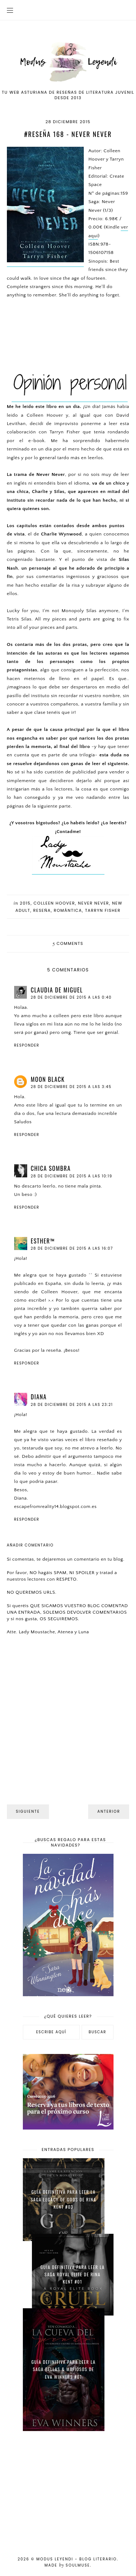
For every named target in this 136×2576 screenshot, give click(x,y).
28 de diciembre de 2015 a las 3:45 (71, 1086)
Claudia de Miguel (57, 990)
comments (68, 943)
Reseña (42, 910)
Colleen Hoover (54, 903)
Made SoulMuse (67, 2565)
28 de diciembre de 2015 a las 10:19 (71, 1176)
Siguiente (28, 1811)
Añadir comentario (30, 1545)
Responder (27, 1045)
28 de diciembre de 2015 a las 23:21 (72, 1404)
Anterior (108, 1811)
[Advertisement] (68, 2489)
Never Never (93, 903)
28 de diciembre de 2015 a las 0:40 (71, 997)
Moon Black (48, 1079)
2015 (25, 903)
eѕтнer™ (43, 1241)
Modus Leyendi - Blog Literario (76, 2559)
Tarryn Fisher (102, 910)
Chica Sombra (51, 1168)
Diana (39, 1396)
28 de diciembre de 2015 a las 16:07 (72, 1248)
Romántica (68, 910)
